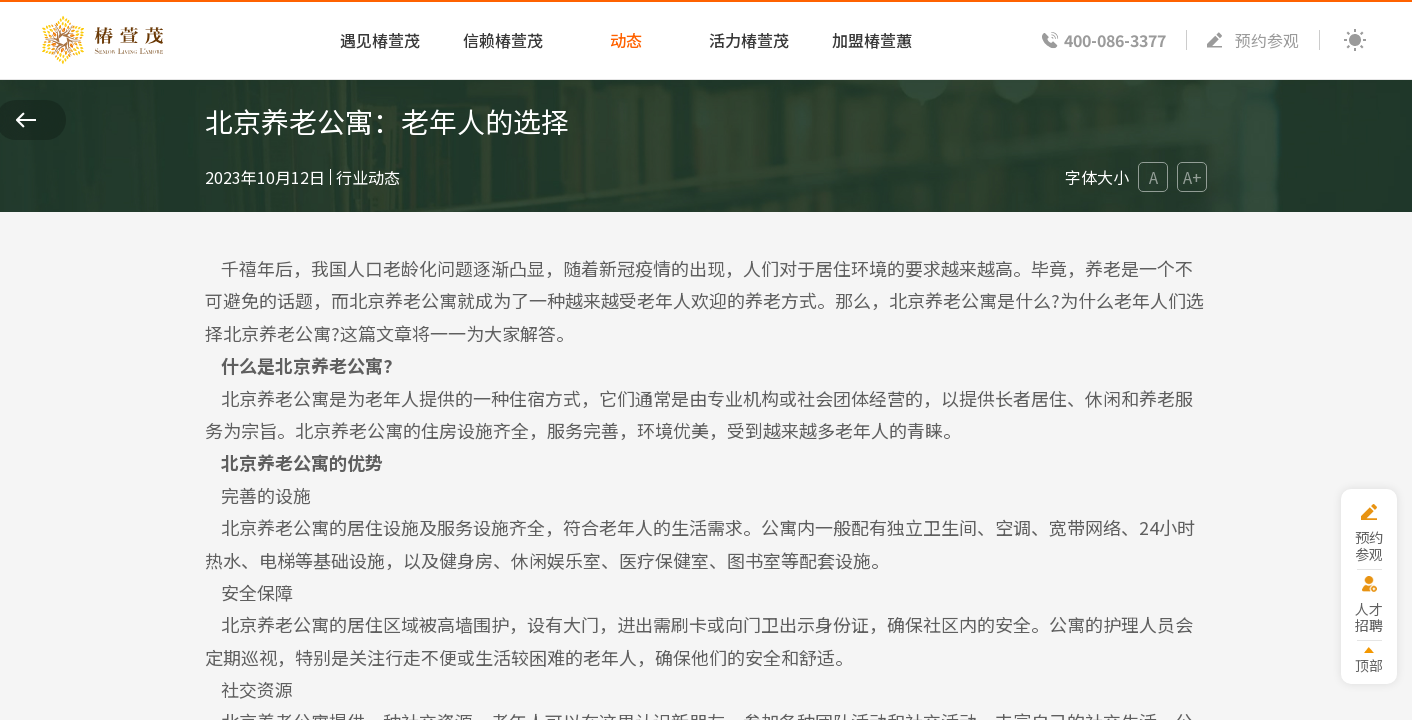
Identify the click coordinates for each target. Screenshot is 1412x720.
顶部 (1369, 664)
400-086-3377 (1115, 40)
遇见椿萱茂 (380, 40)
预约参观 (1267, 40)
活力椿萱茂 (749, 40)
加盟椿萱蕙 (872, 40)
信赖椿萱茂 (503, 40)
